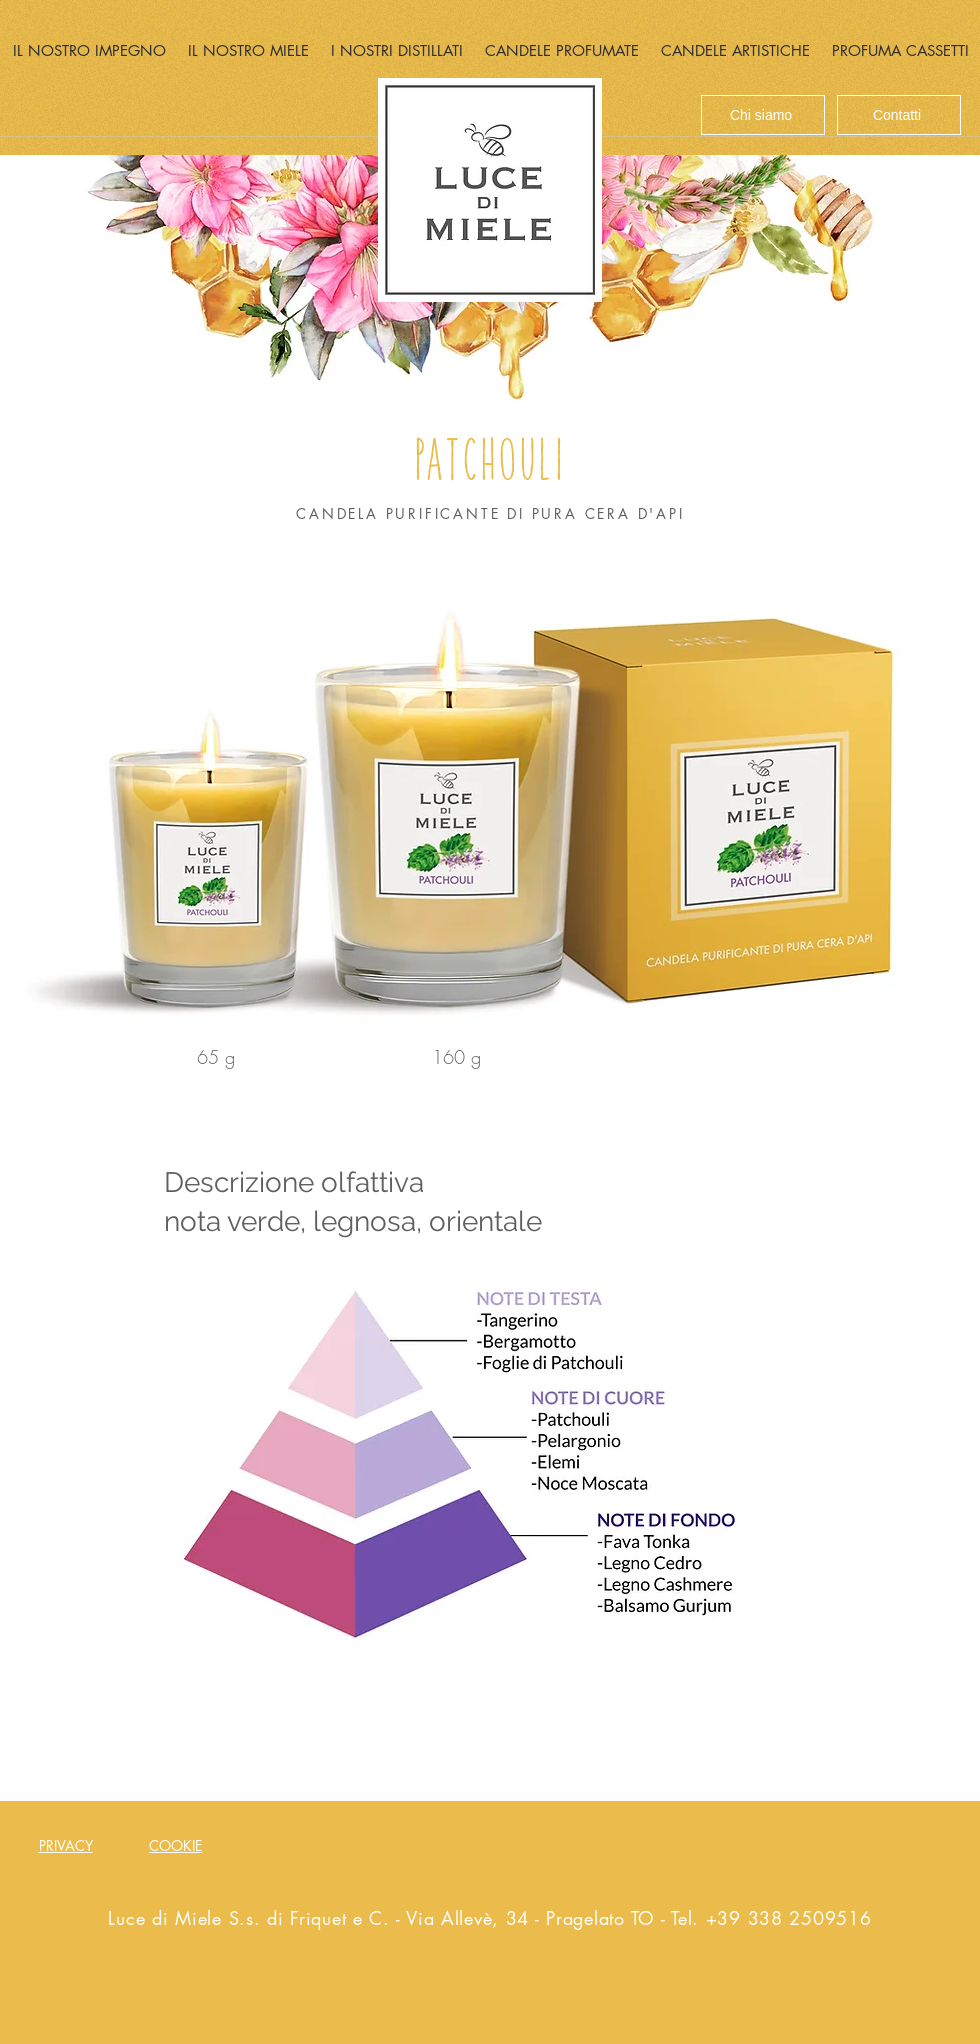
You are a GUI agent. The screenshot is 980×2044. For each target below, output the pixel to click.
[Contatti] (899, 115)
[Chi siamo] (763, 115)
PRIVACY (66, 1845)
